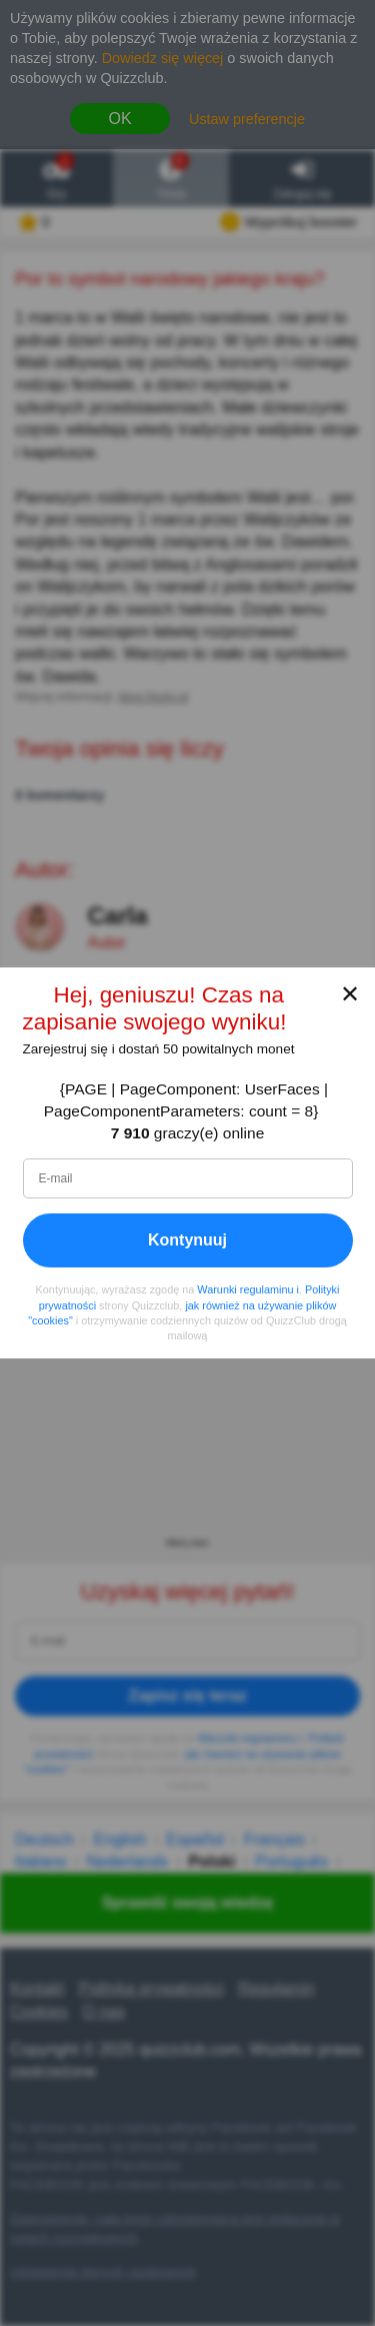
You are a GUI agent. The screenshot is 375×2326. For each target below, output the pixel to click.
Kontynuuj (187, 1240)
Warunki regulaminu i (248, 1290)
